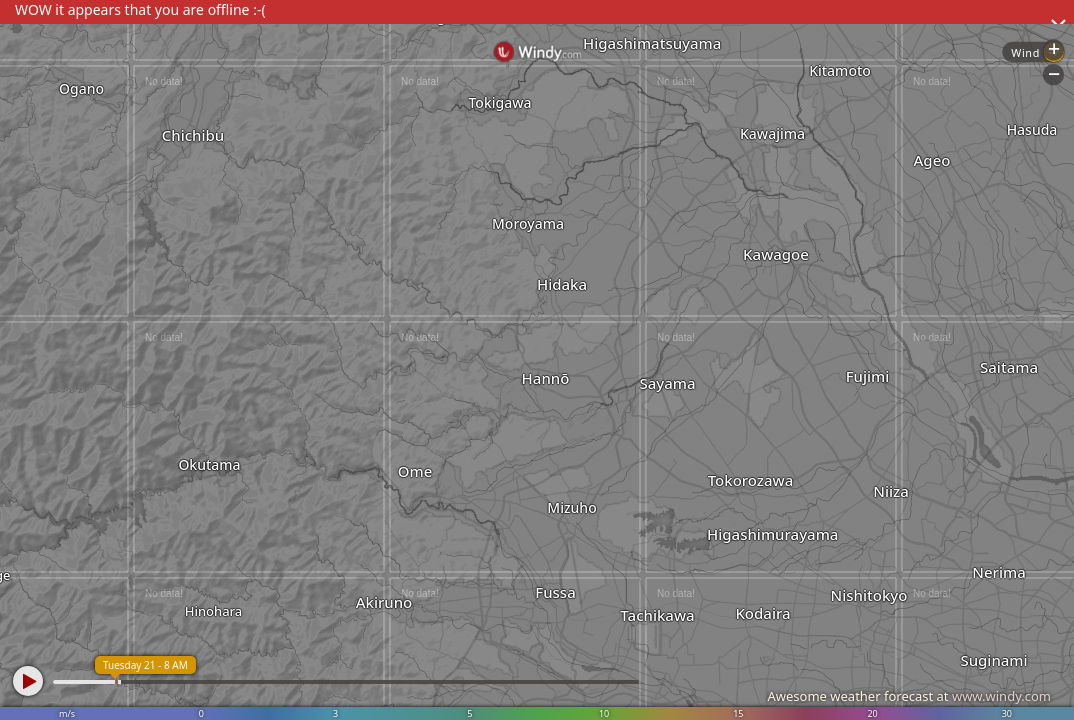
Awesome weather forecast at (909, 696)
